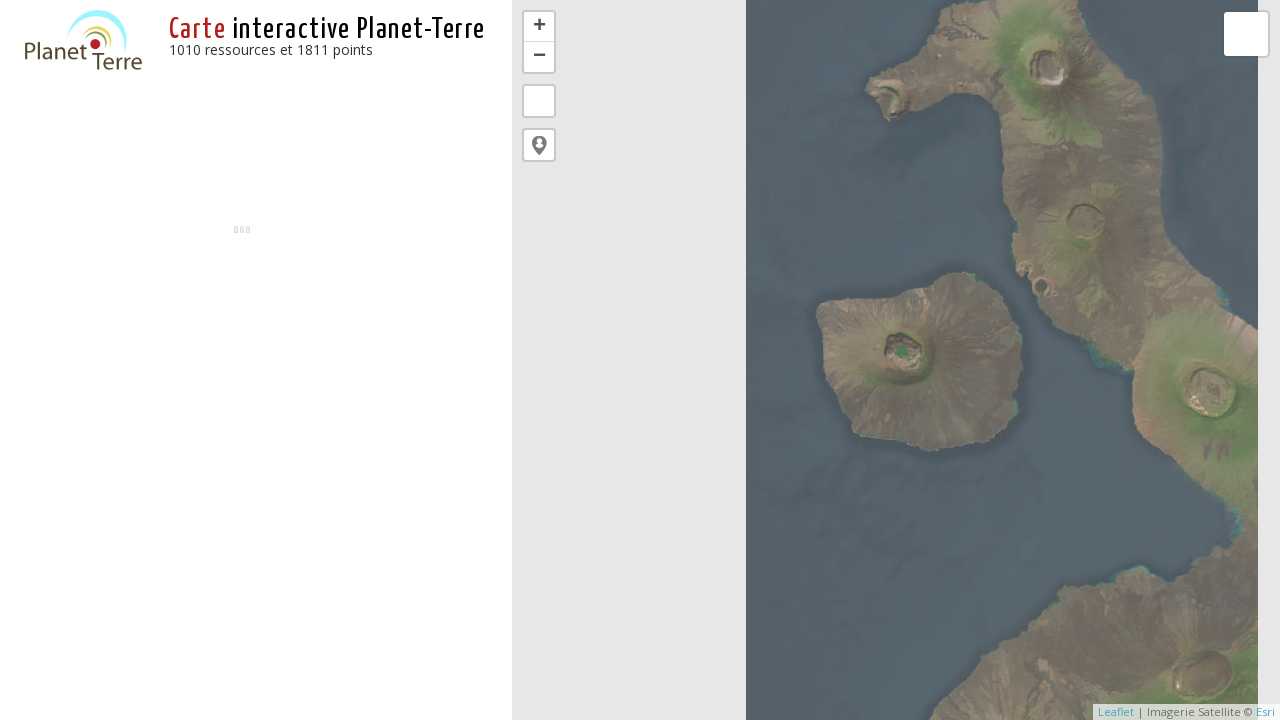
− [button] (539, 57)
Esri (1265, 711)
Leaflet (1116, 711)
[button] (539, 145)
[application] (896, 360)
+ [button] (539, 27)
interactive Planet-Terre (327, 30)
